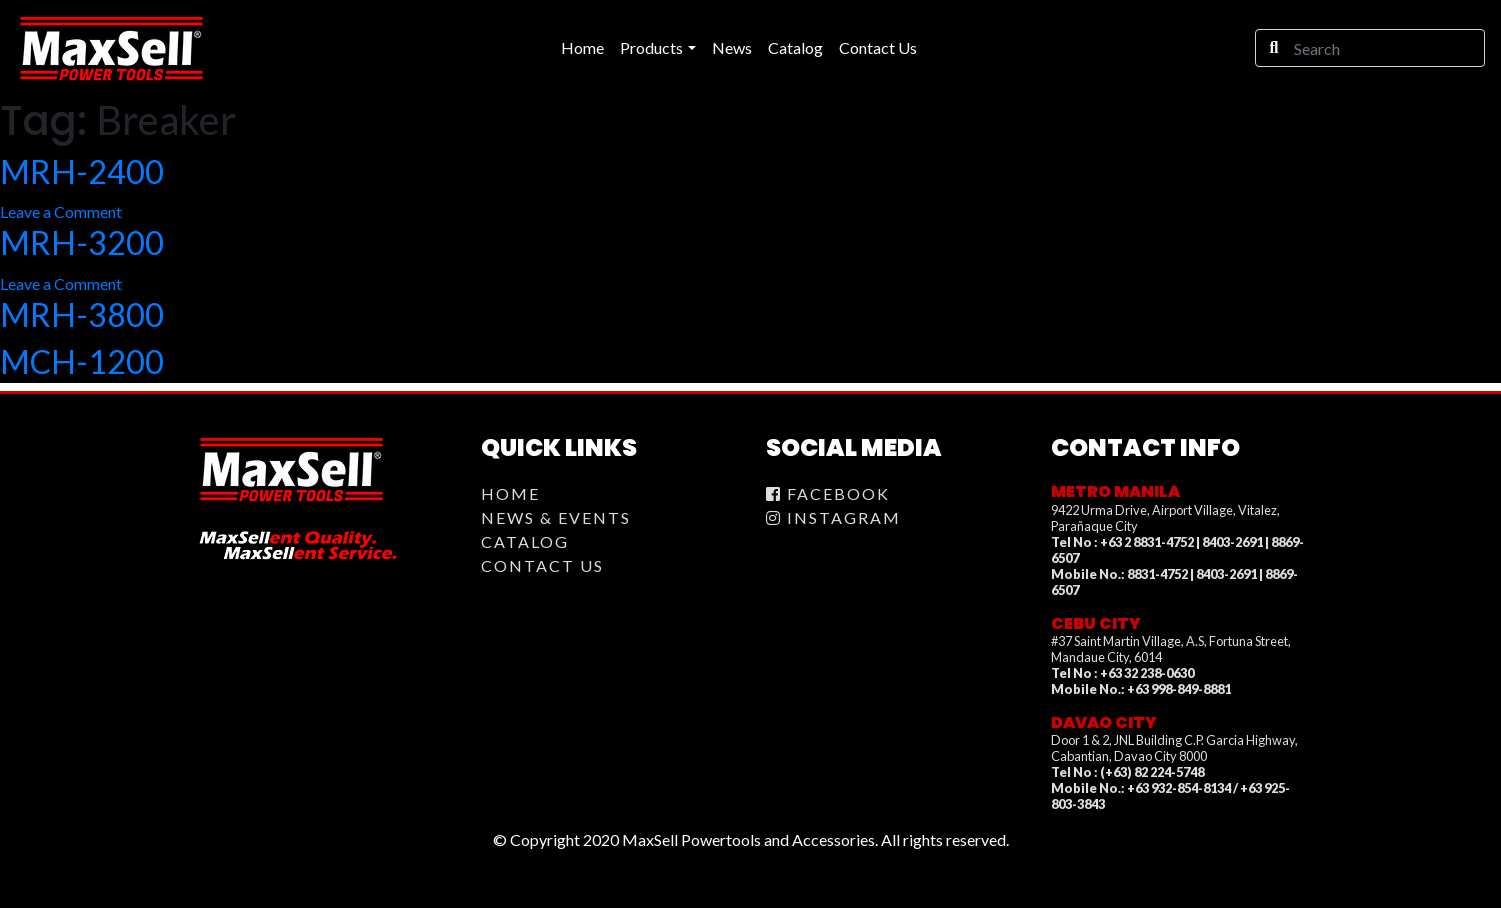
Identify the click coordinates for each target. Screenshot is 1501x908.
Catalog (525, 541)
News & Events (556, 517)
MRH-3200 (82, 242)
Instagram (833, 517)
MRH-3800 (82, 314)
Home (510, 493)
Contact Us (542, 565)
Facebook (828, 493)
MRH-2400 (82, 171)
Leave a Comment (61, 211)
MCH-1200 (82, 361)
